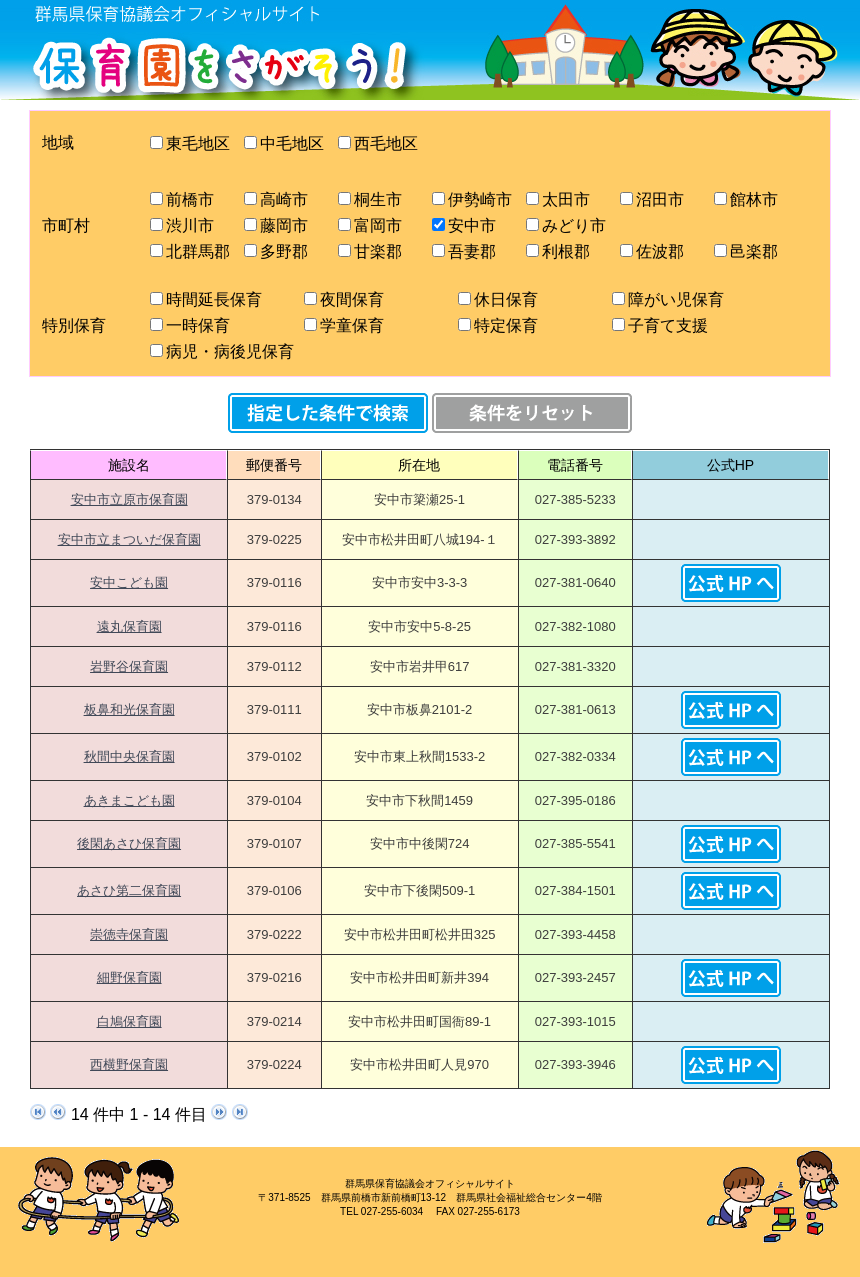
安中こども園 (129, 582)
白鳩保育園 (129, 1021)
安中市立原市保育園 (129, 499)
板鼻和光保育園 (129, 709)
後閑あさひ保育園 (129, 843)
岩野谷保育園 (129, 666)
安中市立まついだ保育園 (129, 539)
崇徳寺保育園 (129, 934)
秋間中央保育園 (129, 756)
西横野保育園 (129, 1064)
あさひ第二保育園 (129, 890)
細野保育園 (129, 977)
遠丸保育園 (129, 626)
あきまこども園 (129, 800)
